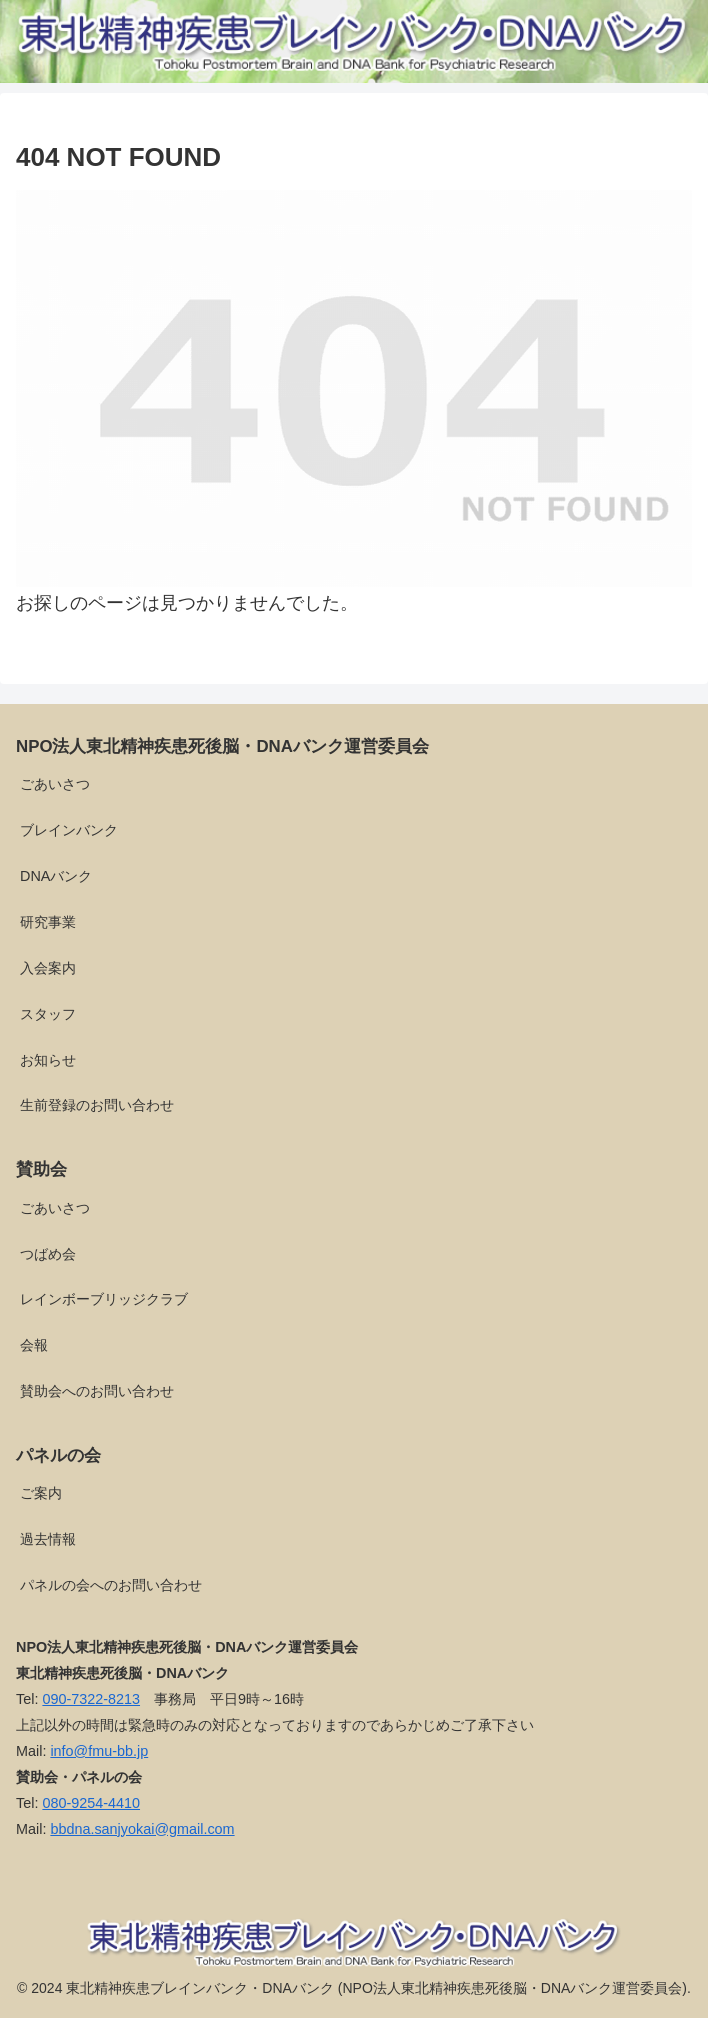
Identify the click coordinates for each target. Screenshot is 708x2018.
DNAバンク (56, 876)
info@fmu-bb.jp (99, 1751)
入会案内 (48, 968)
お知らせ (48, 1060)
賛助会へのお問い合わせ (97, 1391)
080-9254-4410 (91, 1803)
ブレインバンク (69, 830)
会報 (34, 1345)
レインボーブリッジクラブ (104, 1299)
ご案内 (41, 1493)
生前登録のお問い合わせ (97, 1105)
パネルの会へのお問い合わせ (111, 1585)
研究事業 (48, 922)
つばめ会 (48, 1254)
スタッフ (48, 1014)
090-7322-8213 (91, 1699)
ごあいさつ (55, 784)
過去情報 (48, 1539)
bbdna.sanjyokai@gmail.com (142, 1829)
